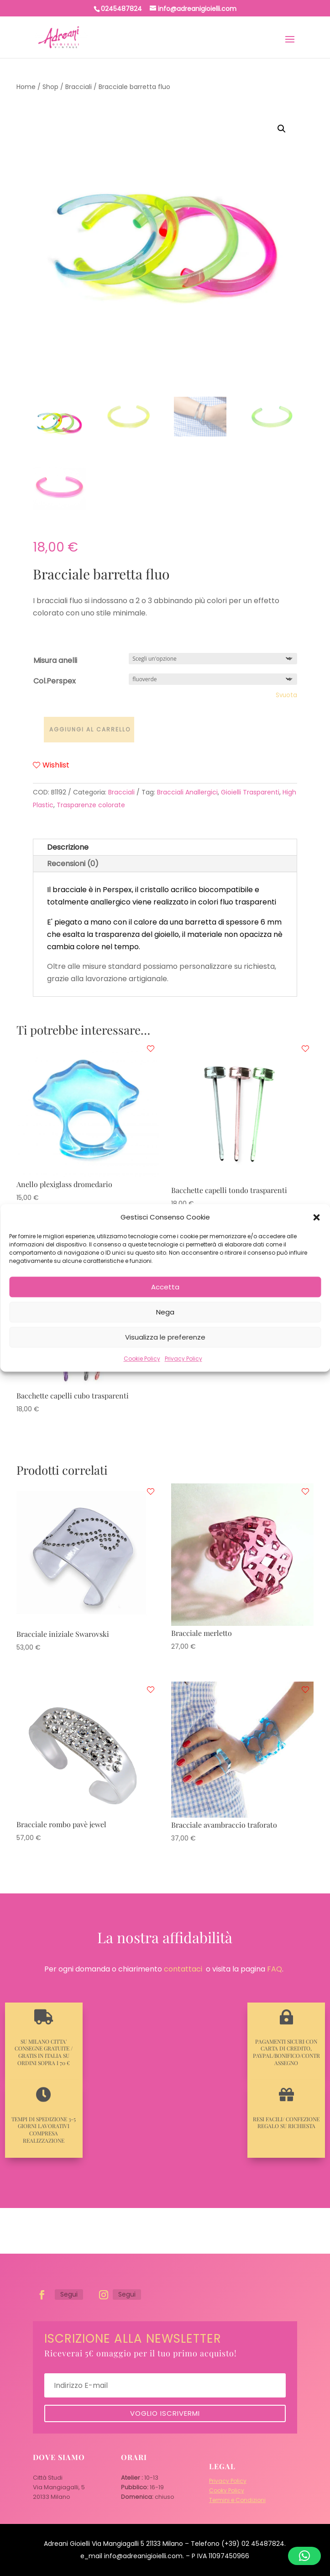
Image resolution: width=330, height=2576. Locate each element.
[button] (316, 1217)
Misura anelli (55, 660)
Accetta (165, 1287)
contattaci (183, 1969)
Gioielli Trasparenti (250, 792)
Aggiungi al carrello (90, 729)
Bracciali (78, 86)
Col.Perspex (54, 681)
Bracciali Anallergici (187, 792)
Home (26, 86)
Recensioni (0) (73, 863)
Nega (165, 1312)
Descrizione (68, 847)
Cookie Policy (142, 1359)
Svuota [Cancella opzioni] (286, 695)
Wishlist (51, 765)
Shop (50, 86)
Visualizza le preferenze (165, 1337)
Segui (69, 2294)
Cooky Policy (226, 2490)
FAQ (274, 1969)
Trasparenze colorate (91, 805)
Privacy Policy (183, 1359)
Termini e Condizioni (237, 2500)
